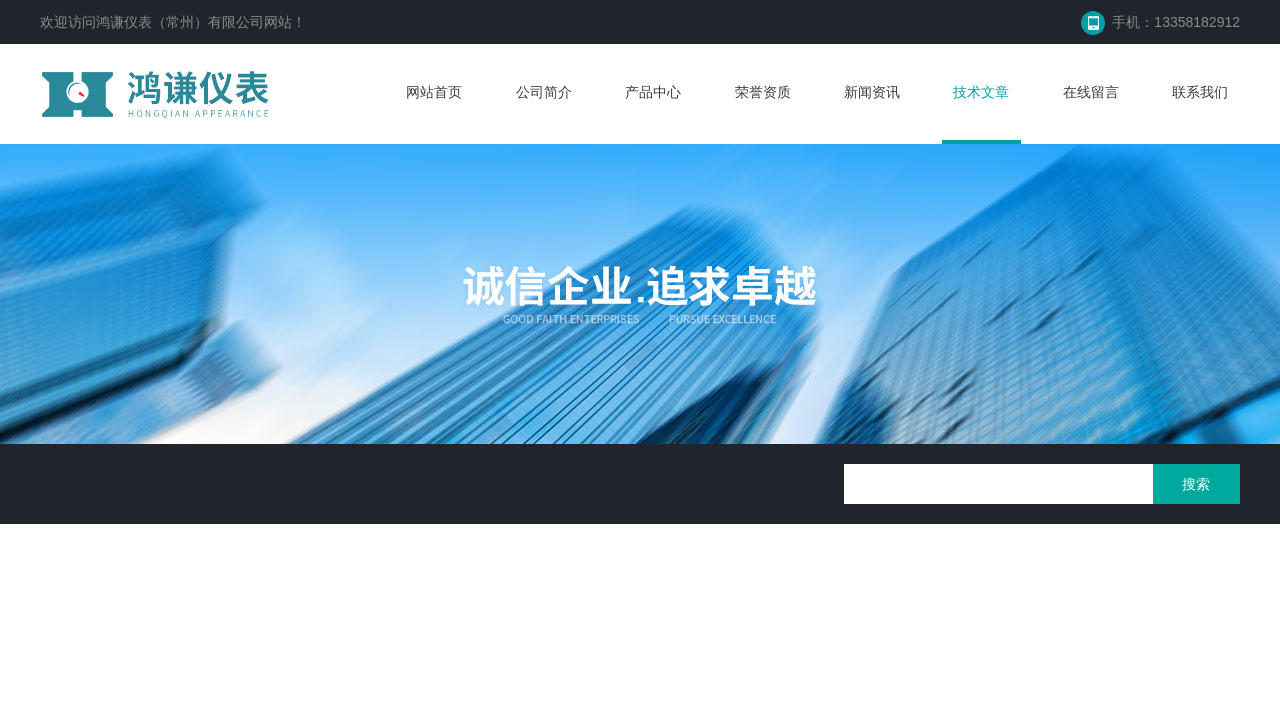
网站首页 (434, 92)
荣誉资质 (763, 92)
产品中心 (653, 92)
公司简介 (544, 92)
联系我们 (1200, 92)
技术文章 (981, 92)
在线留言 (1091, 92)
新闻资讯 (872, 92)
